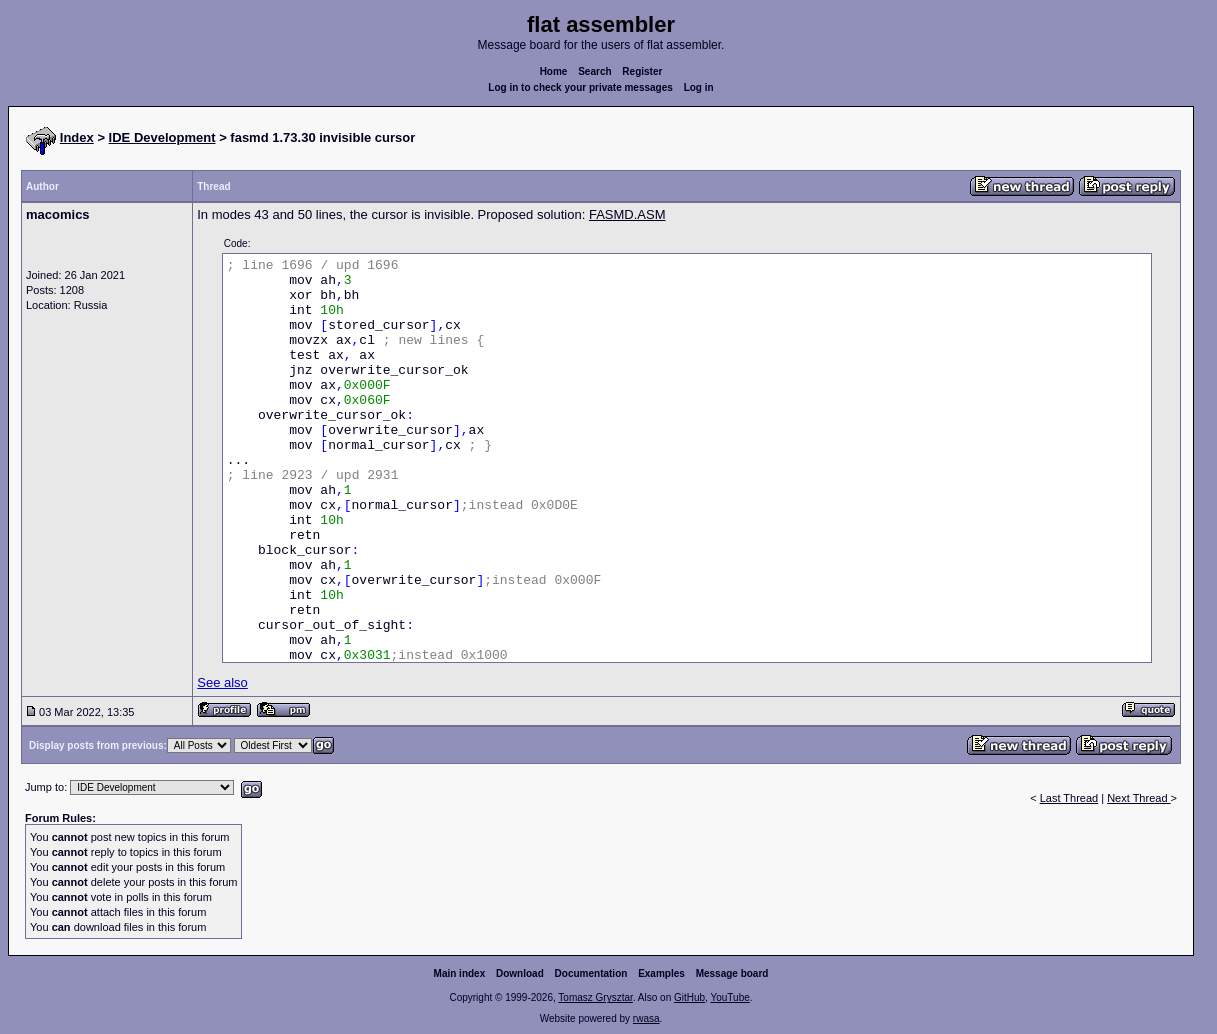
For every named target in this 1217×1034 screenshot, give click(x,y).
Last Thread (1069, 798)
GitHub (689, 997)
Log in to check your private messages (580, 87)
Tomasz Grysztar (595, 997)
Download (520, 973)
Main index (460, 973)
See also (222, 682)
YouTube (729, 997)
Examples (661, 973)
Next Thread (1138, 798)
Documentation (591, 973)
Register (642, 71)
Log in (699, 87)
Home (554, 71)
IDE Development (162, 137)
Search (594, 71)
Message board (732, 973)
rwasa (646, 1018)
